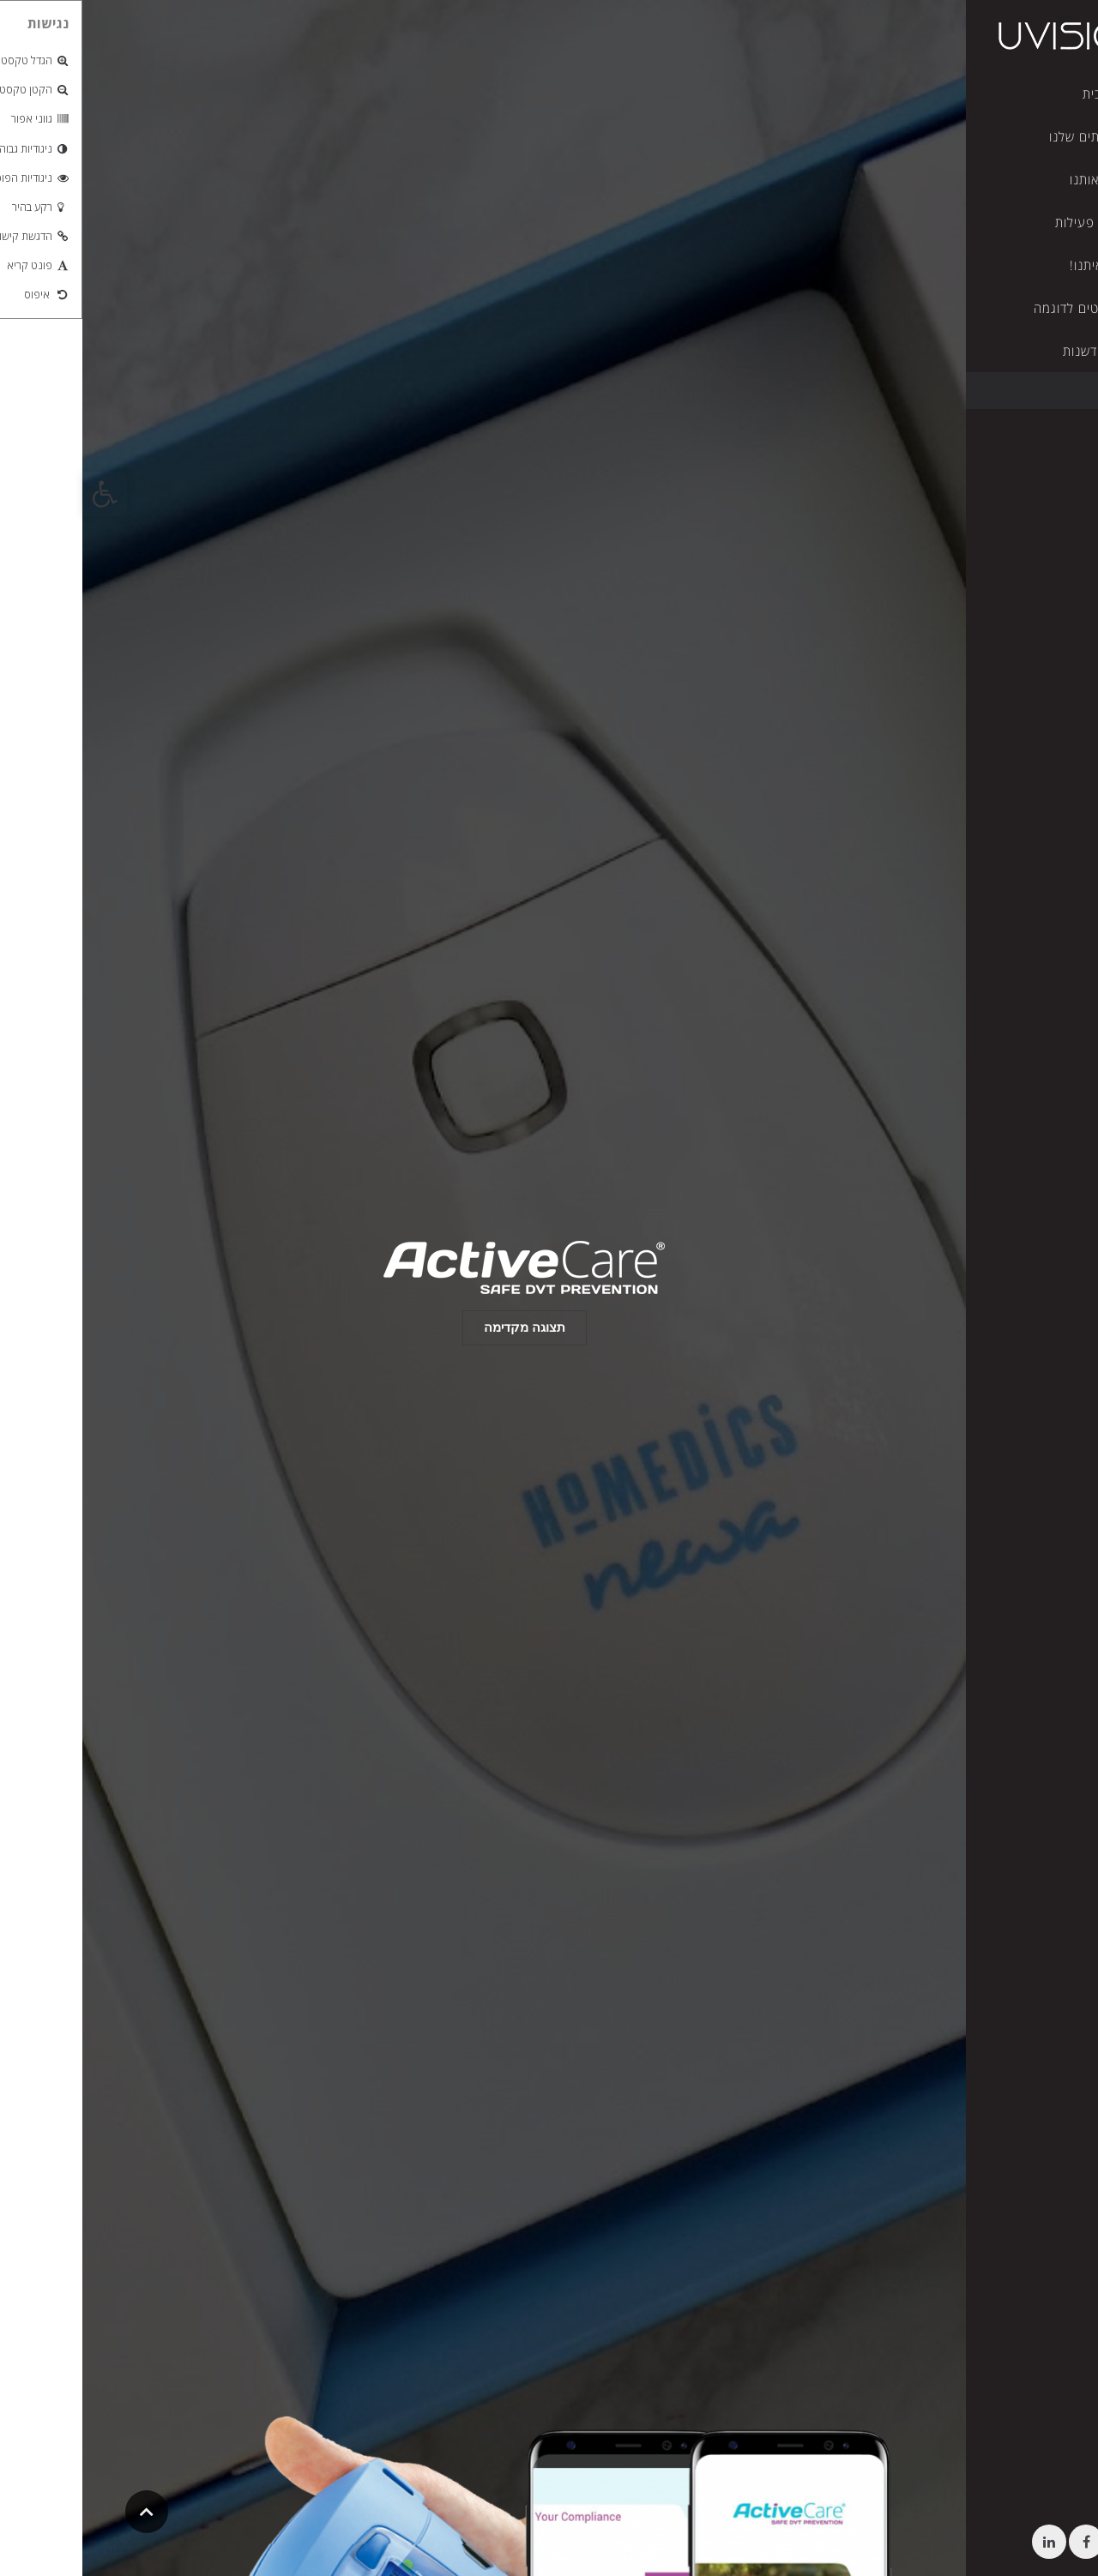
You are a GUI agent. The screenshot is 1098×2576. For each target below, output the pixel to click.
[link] (22, 494)
